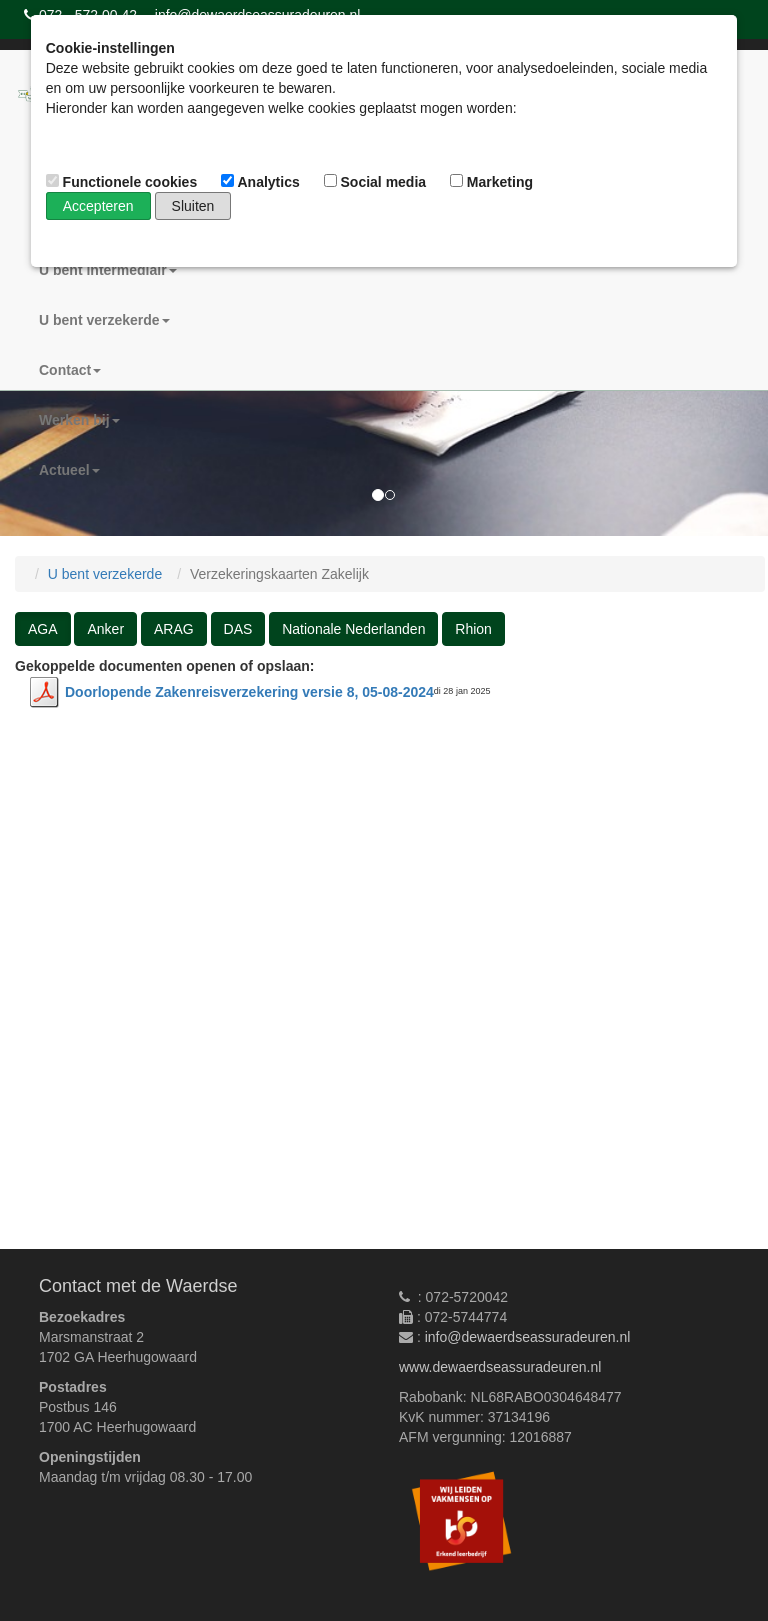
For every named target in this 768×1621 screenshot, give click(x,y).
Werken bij (79, 420)
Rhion (473, 629)
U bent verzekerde (104, 320)
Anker (105, 629)
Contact (70, 370)
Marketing (493, 182)
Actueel (69, 470)
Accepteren (98, 206)
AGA (43, 629)
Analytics (262, 182)
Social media (377, 182)
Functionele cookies (123, 182)
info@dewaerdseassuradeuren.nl (528, 1337)
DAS (238, 629)
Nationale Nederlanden (353, 629)
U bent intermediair (108, 270)
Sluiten (193, 206)
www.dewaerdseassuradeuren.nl (500, 1367)
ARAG (174, 629)
